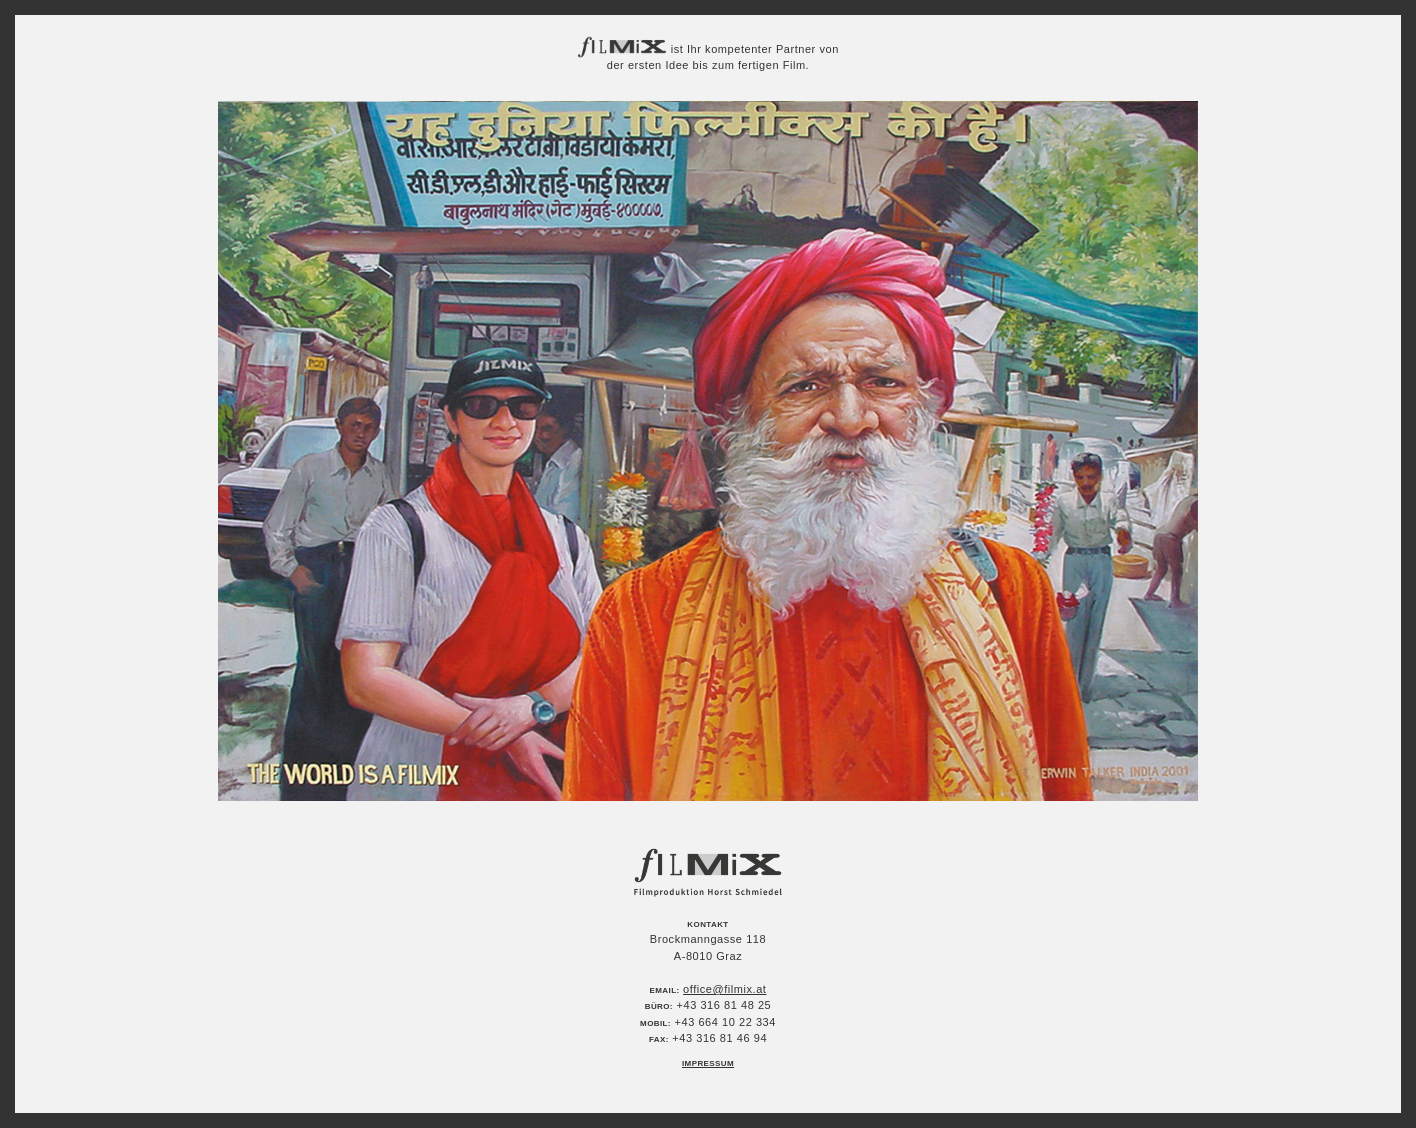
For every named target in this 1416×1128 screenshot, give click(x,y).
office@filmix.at (724, 989)
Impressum (708, 1063)
